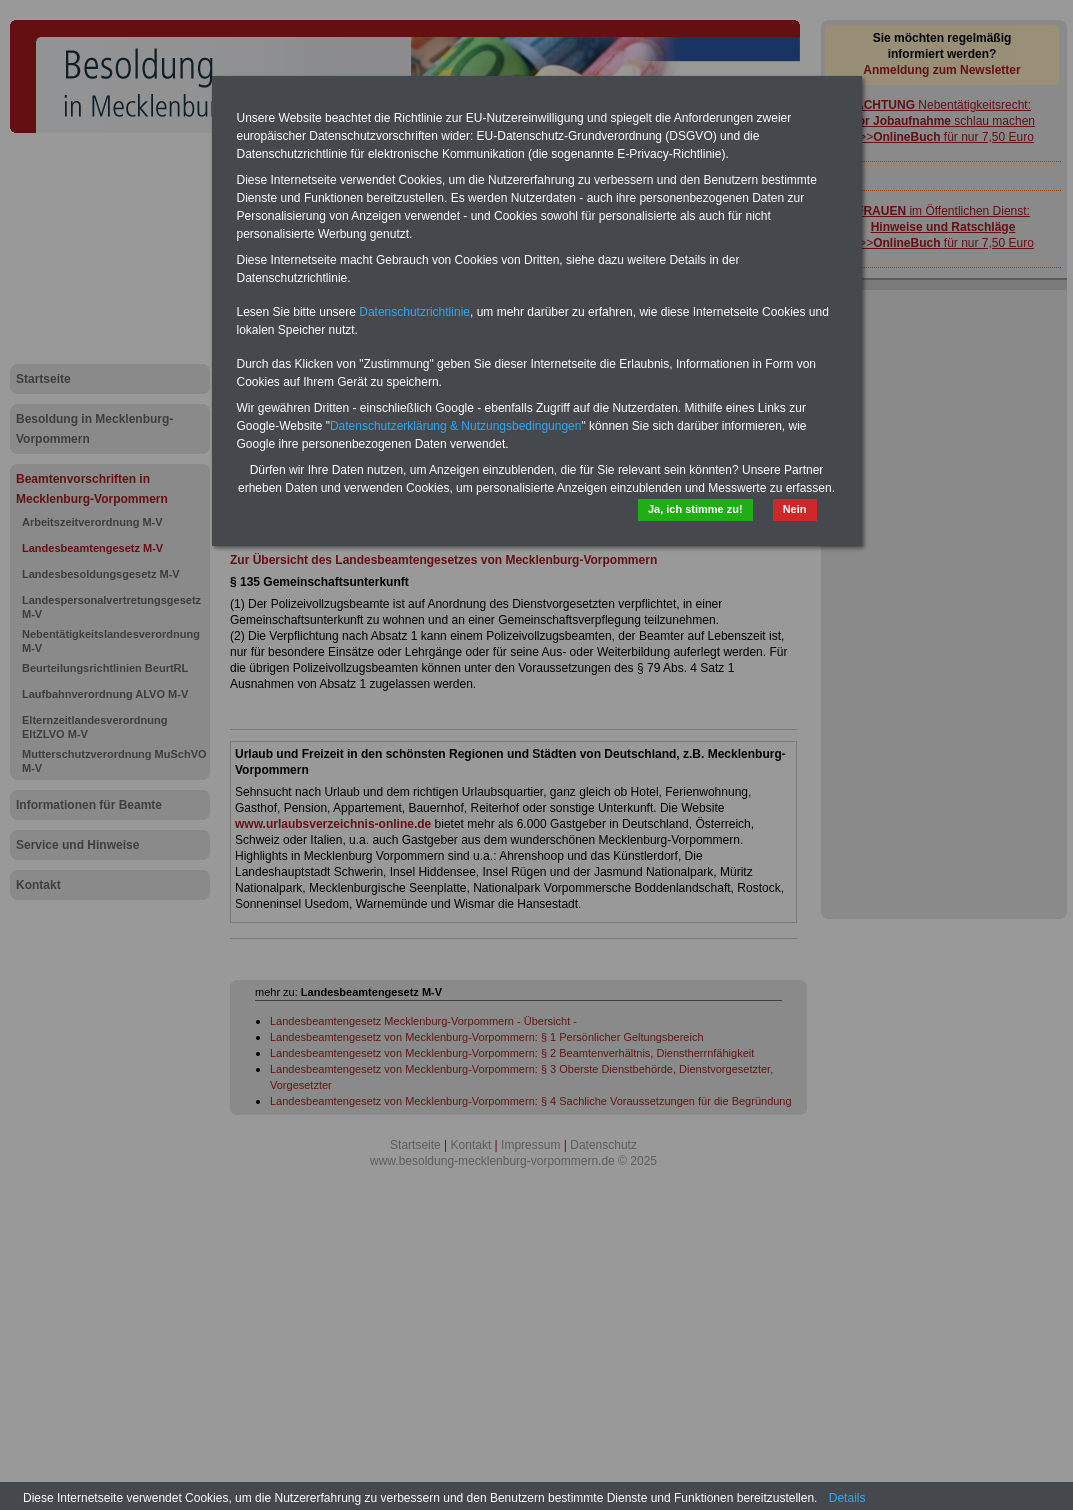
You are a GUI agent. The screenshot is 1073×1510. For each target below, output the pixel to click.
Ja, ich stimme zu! (695, 509)
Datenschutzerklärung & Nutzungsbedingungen (456, 426)
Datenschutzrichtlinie (414, 312)
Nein (795, 509)
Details (847, 1498)
